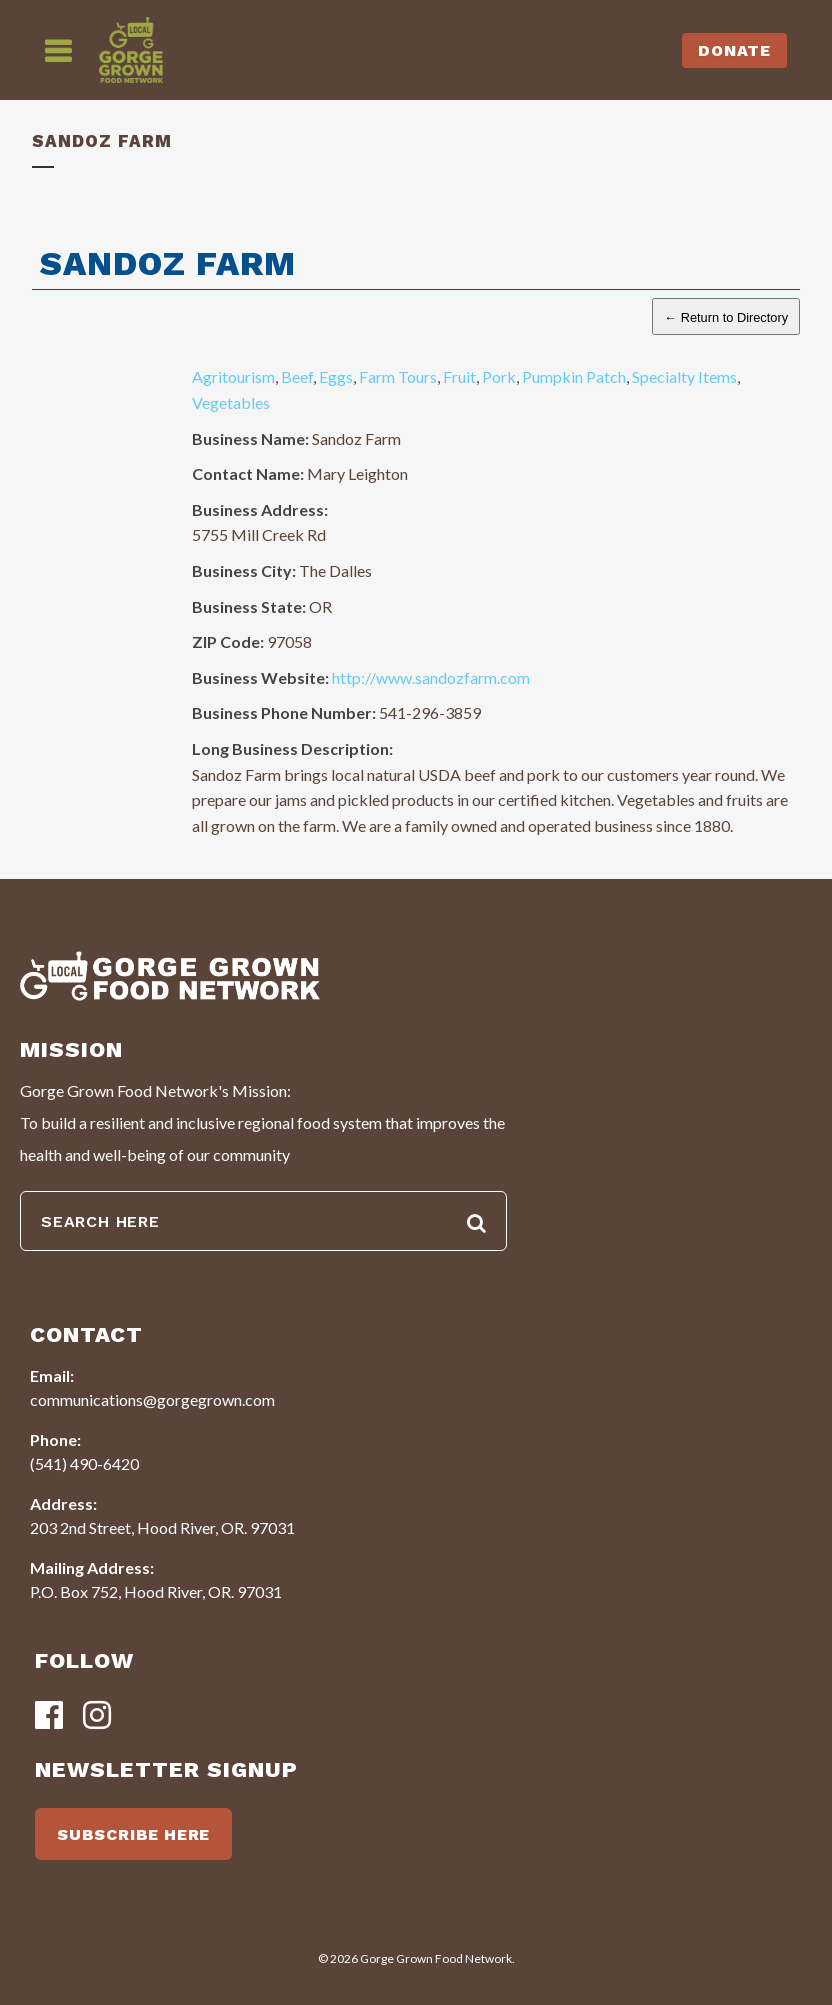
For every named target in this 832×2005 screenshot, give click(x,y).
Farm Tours (398, 376)
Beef (297, 376)
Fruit (459, 376)
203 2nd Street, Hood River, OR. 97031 (162, 1527)
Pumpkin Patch (574, 376)
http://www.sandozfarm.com (431, 677)
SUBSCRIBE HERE (133, 1834)
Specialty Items (684, 376)
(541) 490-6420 (84, 1463)
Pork (499, 376)
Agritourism (233, 376)
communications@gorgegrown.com (152, 1399)
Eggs (336, 376)
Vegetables (231, 402)
